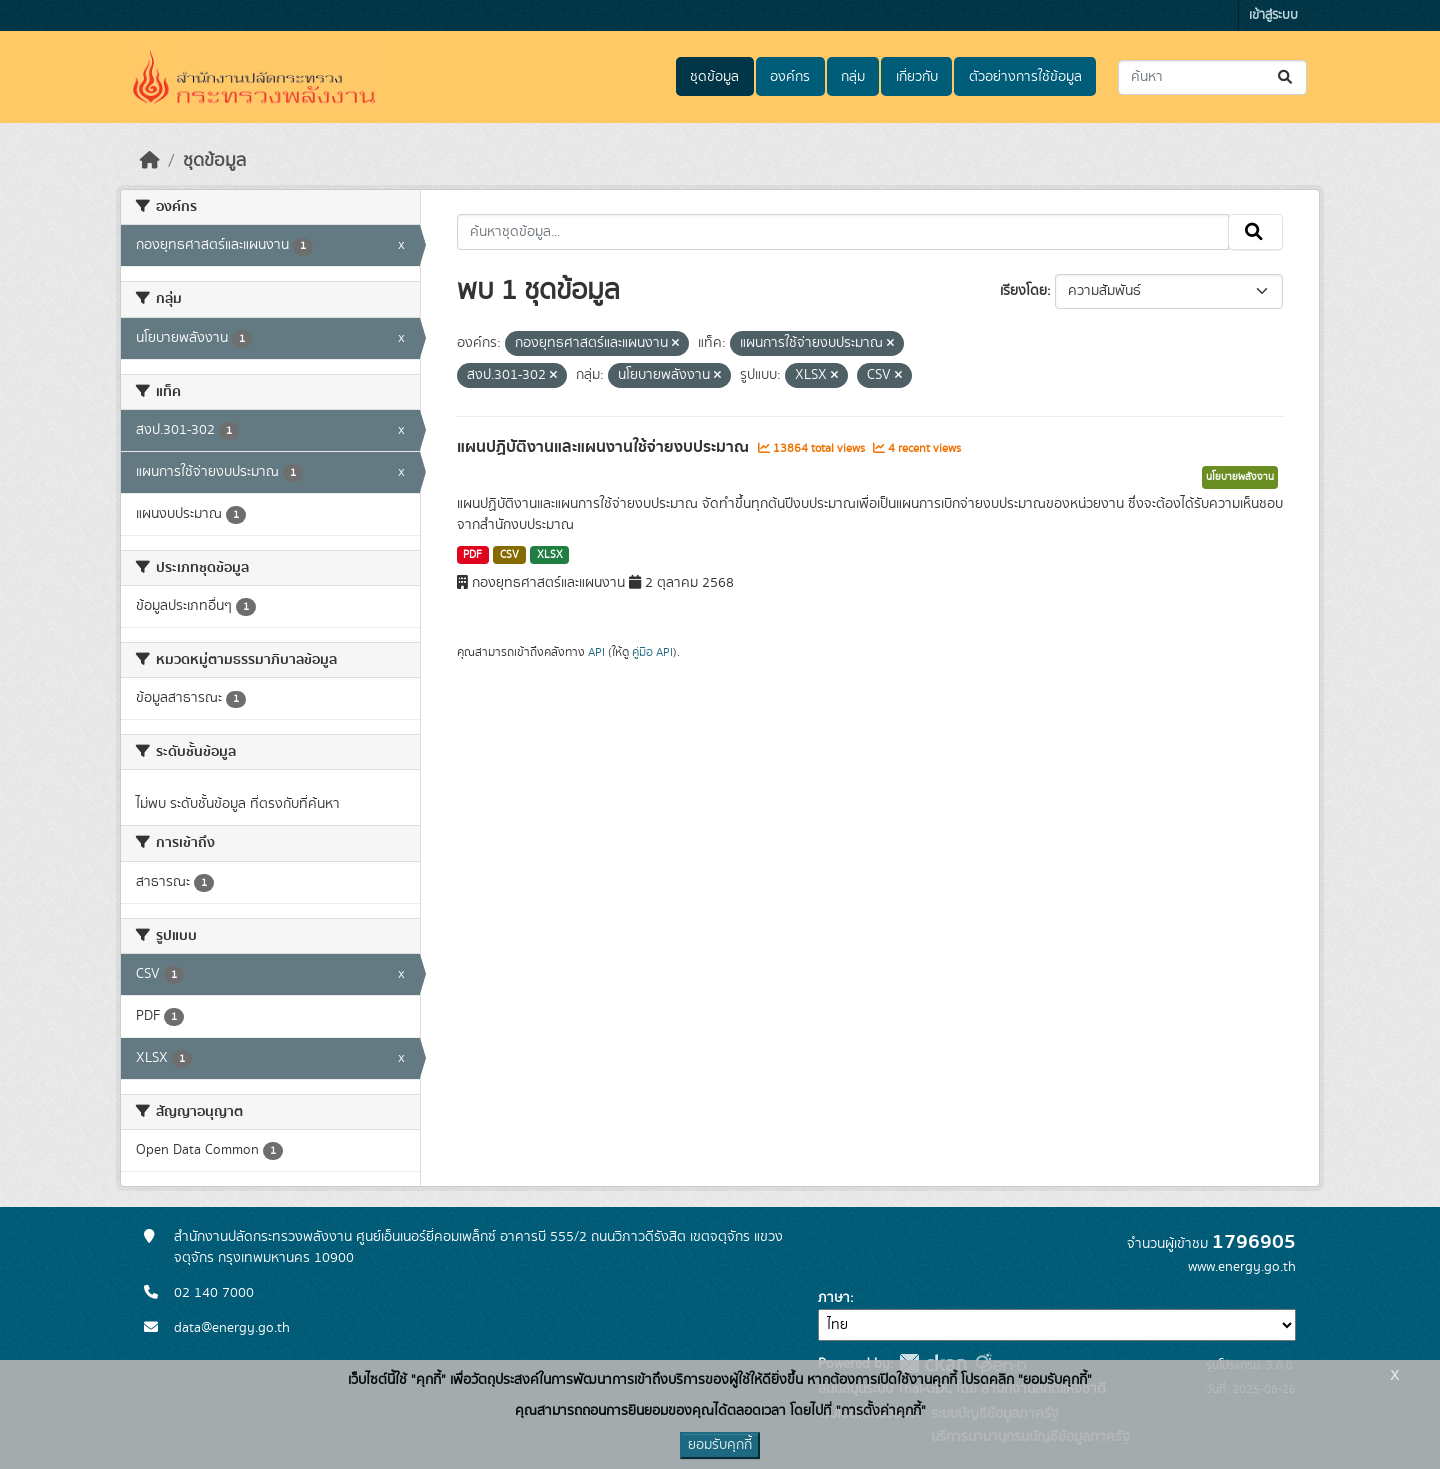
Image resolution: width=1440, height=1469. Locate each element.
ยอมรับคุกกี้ (720, 1445)
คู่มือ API (652, 652)
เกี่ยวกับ (917, 77)
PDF (472, 555)
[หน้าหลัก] (150, 161)
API (596, 652)
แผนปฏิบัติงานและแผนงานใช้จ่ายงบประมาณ (605, 447)
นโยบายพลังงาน (1240, 477)
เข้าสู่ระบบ (1273, 15)
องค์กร (790, 77)
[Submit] (1286, 77)
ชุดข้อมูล (714, 77)
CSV (509, 555)
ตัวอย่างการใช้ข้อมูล (1025, 77)
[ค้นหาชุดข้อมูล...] (1212, 77)
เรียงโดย (1023, 291)
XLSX (550, 555)
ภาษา (834, 1298)
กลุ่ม (853, 77)
